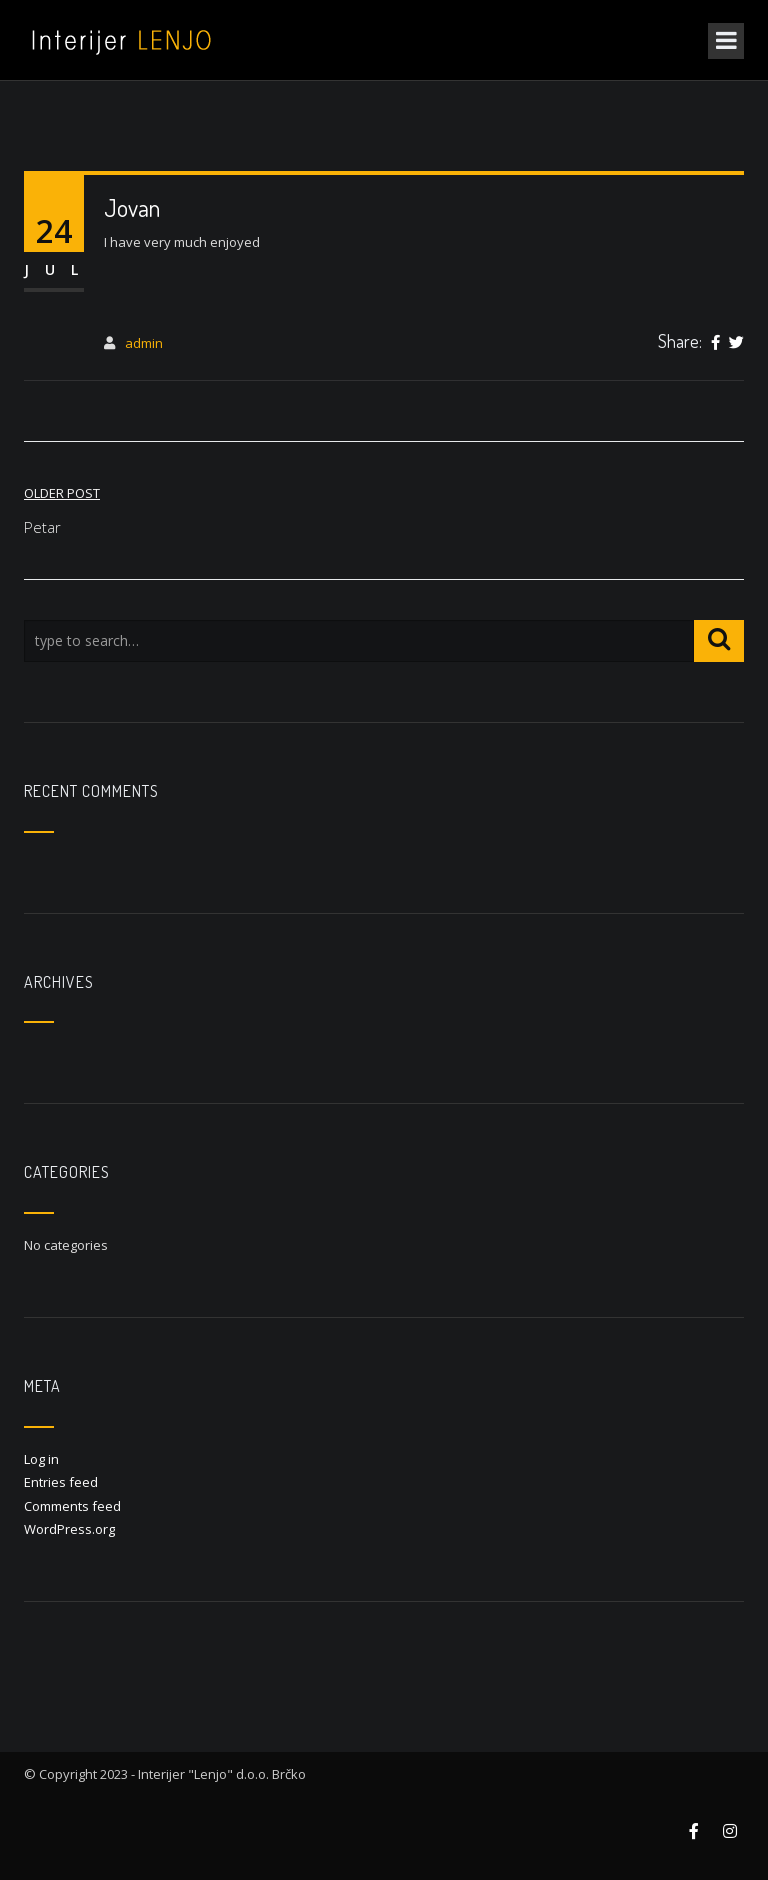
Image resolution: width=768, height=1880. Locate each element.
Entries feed (61, 1482)
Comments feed (72, 1506)
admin (144, 343)
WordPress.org (69, 1529)
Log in (41, 1459)
